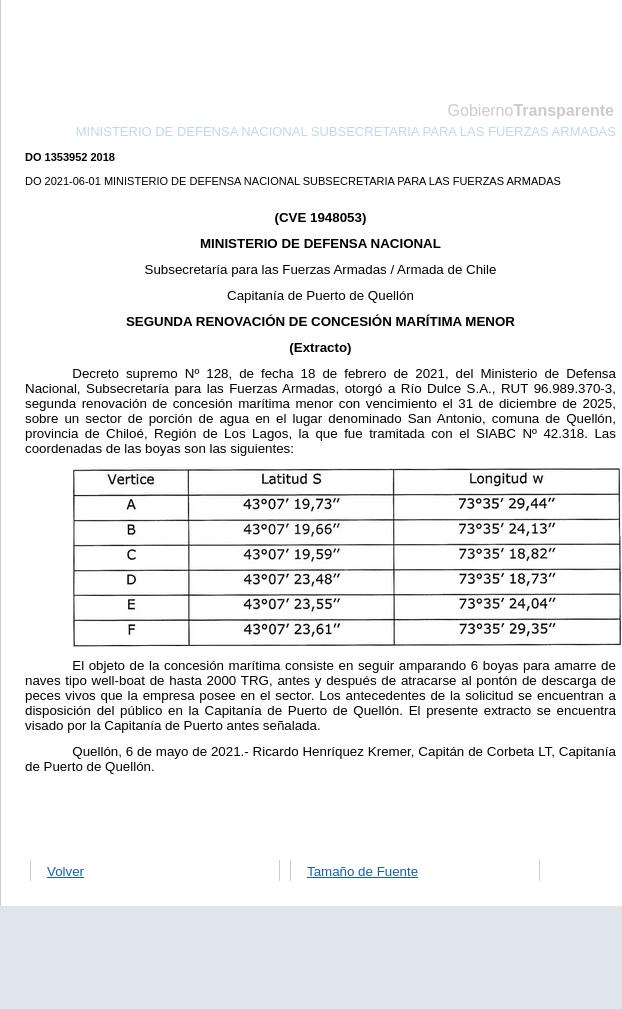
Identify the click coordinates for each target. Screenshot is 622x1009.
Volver (65, 871)
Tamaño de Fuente (362, 871)
